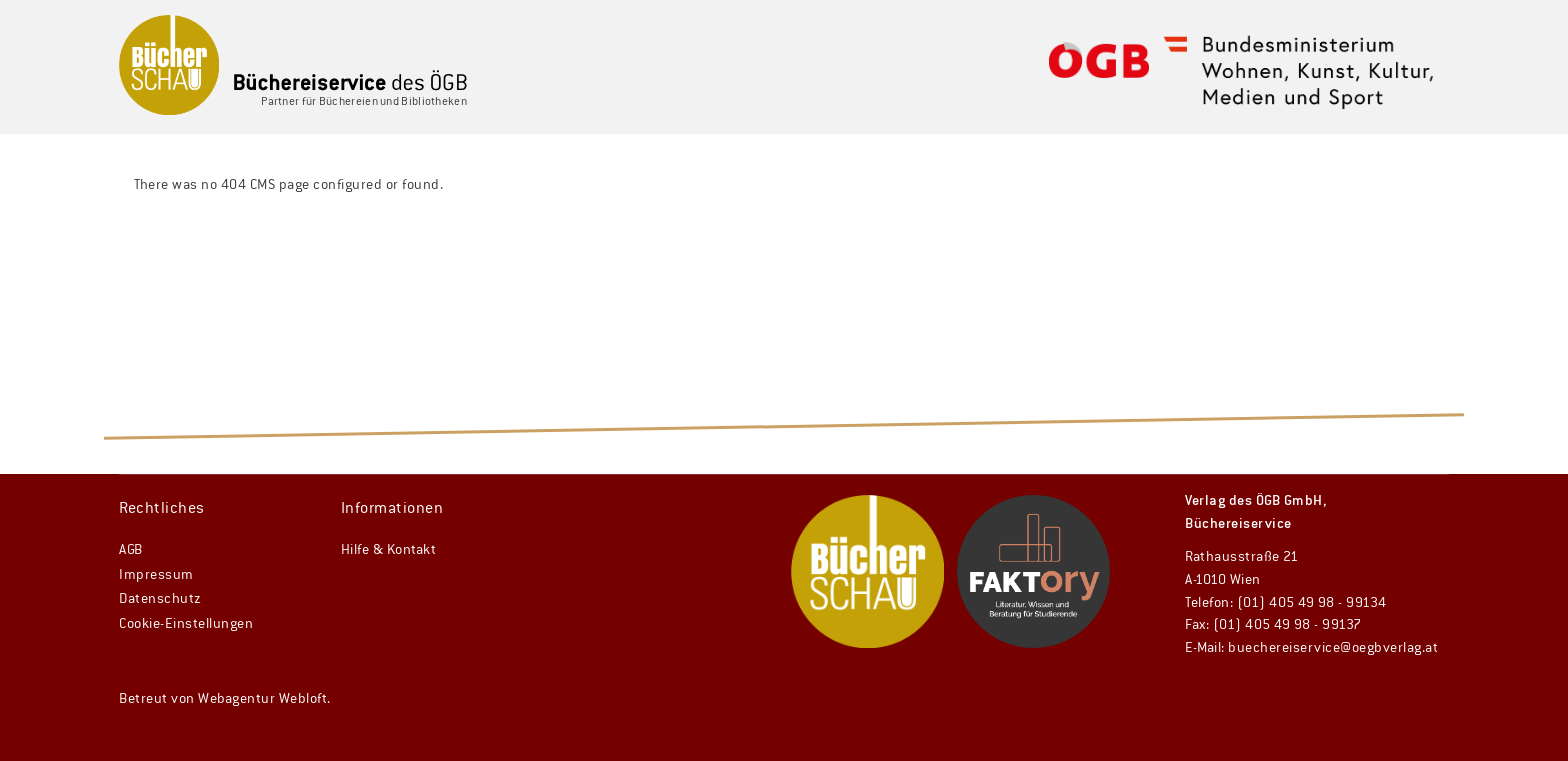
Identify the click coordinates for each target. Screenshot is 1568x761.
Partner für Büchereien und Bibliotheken (364, 101)
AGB (131, 550)
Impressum (156, 575)
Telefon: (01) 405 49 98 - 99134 (1286, 603)
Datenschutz (160, 599)
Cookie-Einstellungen (186, 624)
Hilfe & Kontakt (389, 550)
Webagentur (236, 699)
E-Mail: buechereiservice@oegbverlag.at (1311, 648)
